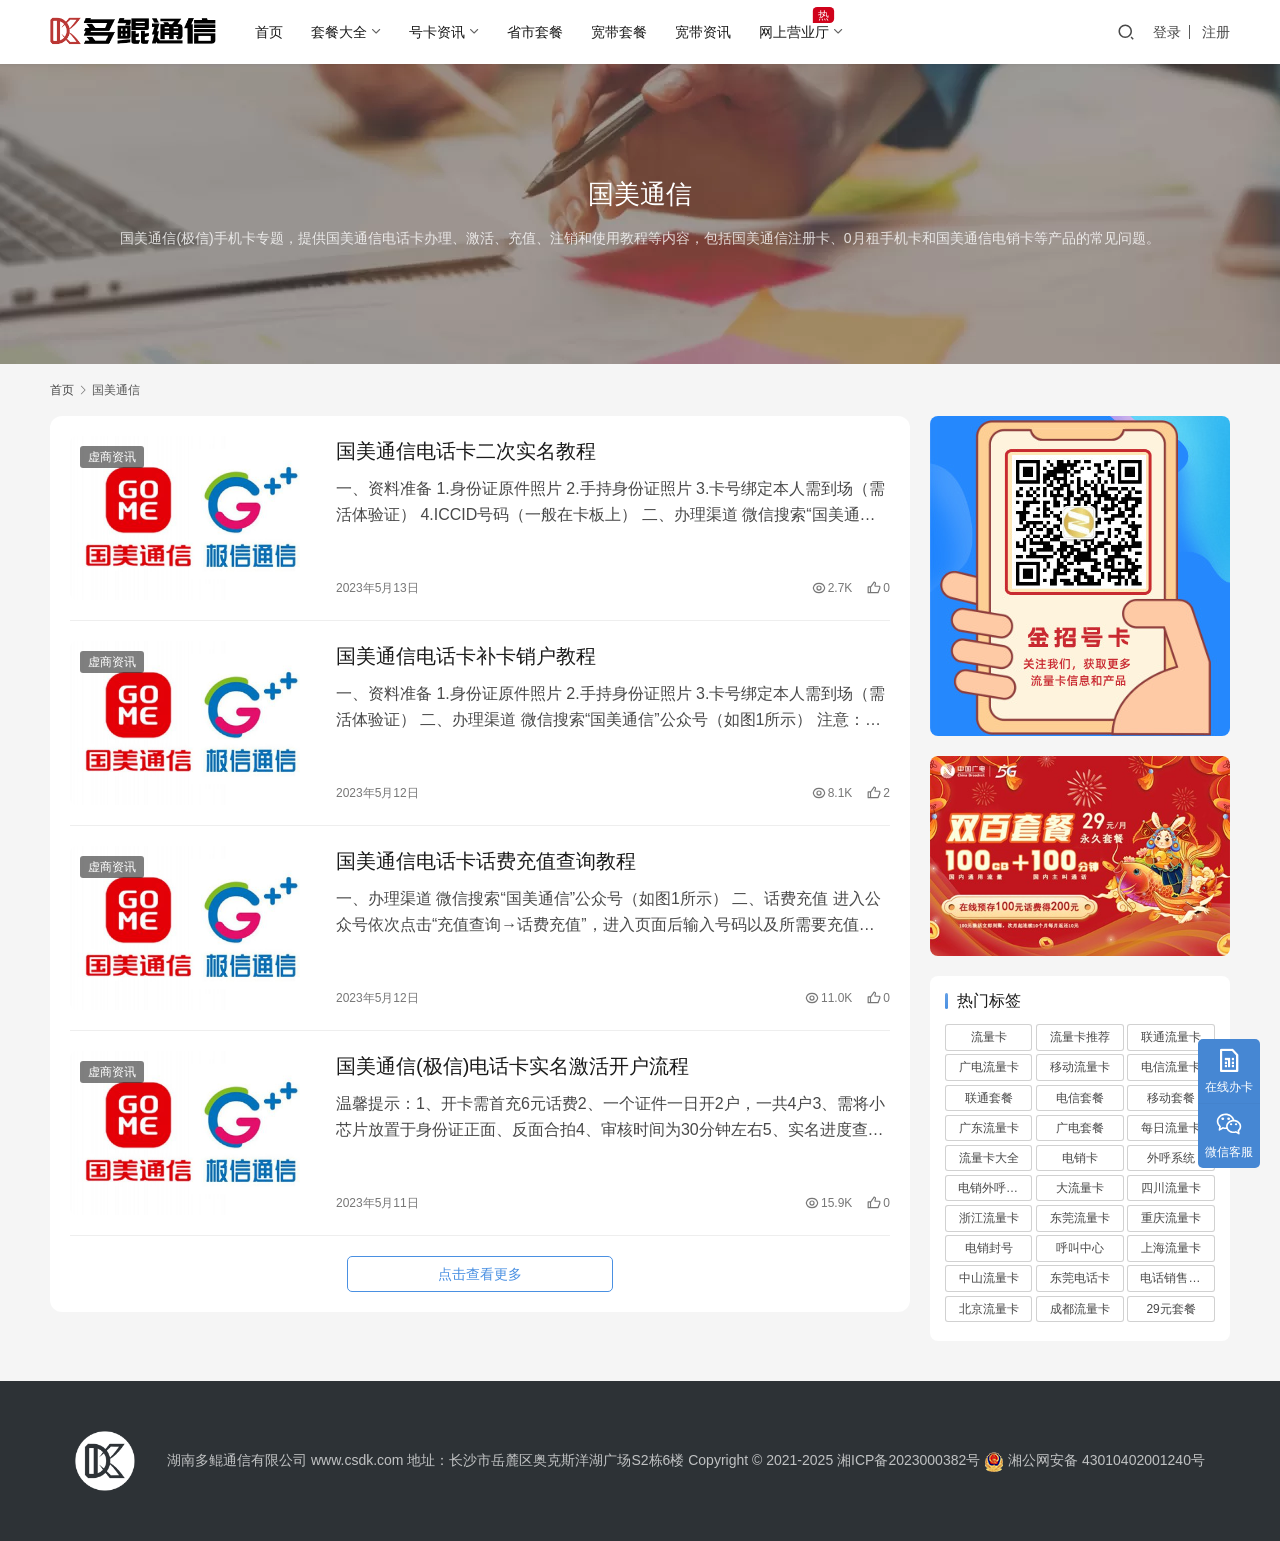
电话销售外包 (1176, 1278)
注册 (1216, 32)
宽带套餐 (619, 32)
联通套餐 (989, 1098)
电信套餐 (1080, 1098)
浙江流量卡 (989, 1218)
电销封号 (989, 1248)
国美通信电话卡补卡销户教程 (466, 656)
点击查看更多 (480, 1274)
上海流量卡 (1171, 1248)
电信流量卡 (1171, 1067)
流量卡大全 (989, 1158)
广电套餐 (1080, 1128)
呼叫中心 (1080, 1248)
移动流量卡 (1080, 1067)
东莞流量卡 (1080, 1218)
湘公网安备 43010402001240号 (1092, 1460)
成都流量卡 (1080, 1309)
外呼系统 (1171, 1158)
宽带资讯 (703, 32)
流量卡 (989, 1037)
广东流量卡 (989, 1128)
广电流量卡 (989, 1067)
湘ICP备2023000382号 (908, 1460)
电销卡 (1080, 1158)
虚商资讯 (112, 457)
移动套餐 (1171, 1098)
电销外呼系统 (994, 1188)
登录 (1167, 32)
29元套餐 (1170, 1309)
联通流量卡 (1171, 1037)
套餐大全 (339, 32)
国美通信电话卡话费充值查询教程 (486, 861)
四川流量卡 (1171, 1188)
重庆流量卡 (1171, 1218)
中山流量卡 (989, 1278)
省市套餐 (535, 32)
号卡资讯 (437, 32)
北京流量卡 (989, 1309)
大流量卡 (1080, 1188)
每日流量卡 (1171, 1128)
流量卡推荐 (1080, 1037)
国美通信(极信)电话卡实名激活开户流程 (512, 1066)
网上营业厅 (794, 32)
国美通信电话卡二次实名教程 (466, 451)
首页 (269, 32)
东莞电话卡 (1080, 1278)
